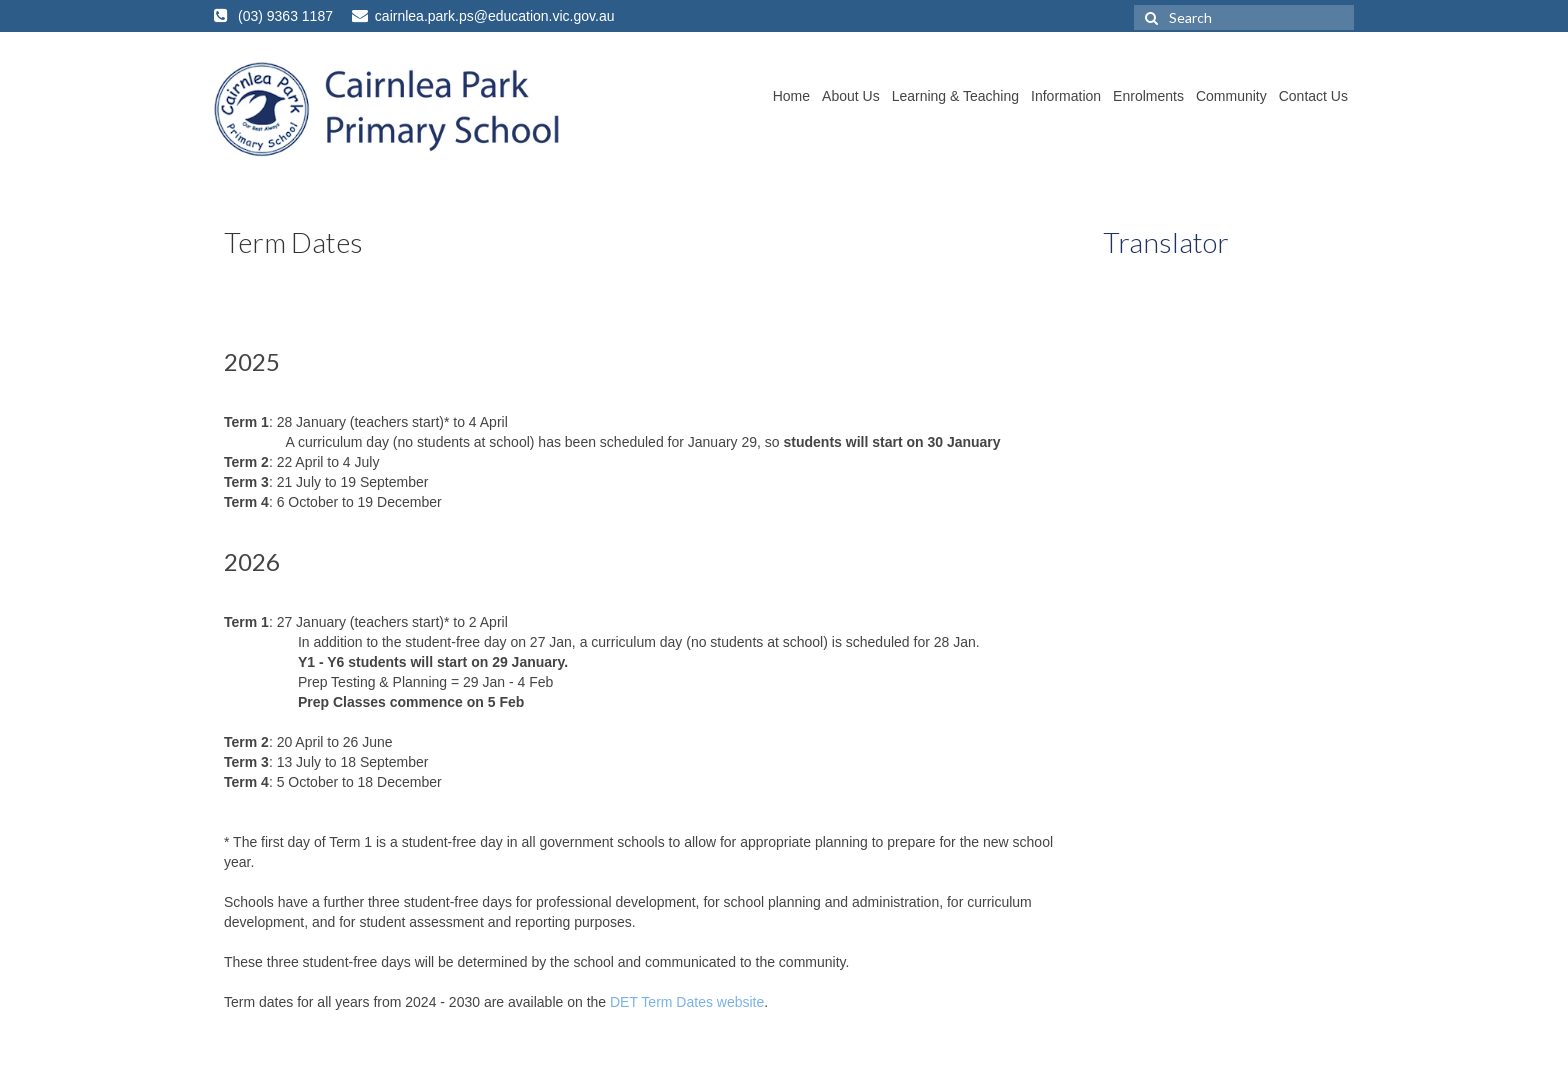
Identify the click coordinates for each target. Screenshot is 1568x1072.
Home (791, 96)
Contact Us (1313, 96)
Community (1231, 96)
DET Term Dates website (687, 1002)
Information (1066, 96)
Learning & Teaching (955, 96)
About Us (851, 96)
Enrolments (1148, 96)
